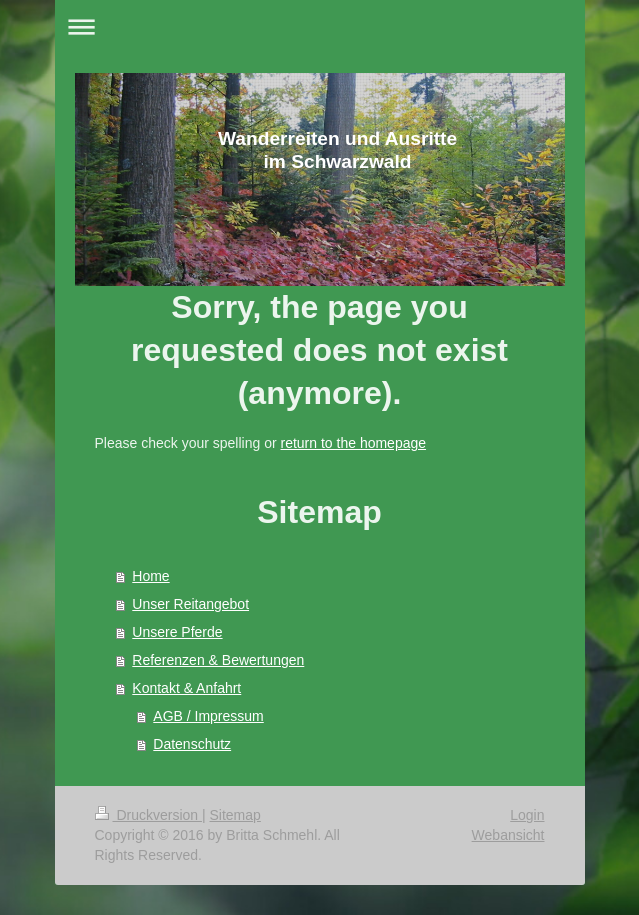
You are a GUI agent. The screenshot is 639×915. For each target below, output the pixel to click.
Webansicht (508, 835)
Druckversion (148, 815)
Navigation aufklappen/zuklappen (320, 26)
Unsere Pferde (177, 632)
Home (150, 576)
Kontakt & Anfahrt (186, 688)
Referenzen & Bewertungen (218, 660)
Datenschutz (192, 744)
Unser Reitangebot (190, 604)
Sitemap (235, 815)
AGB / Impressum (208, 716)
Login (527, 815)
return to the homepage (354, 443)
